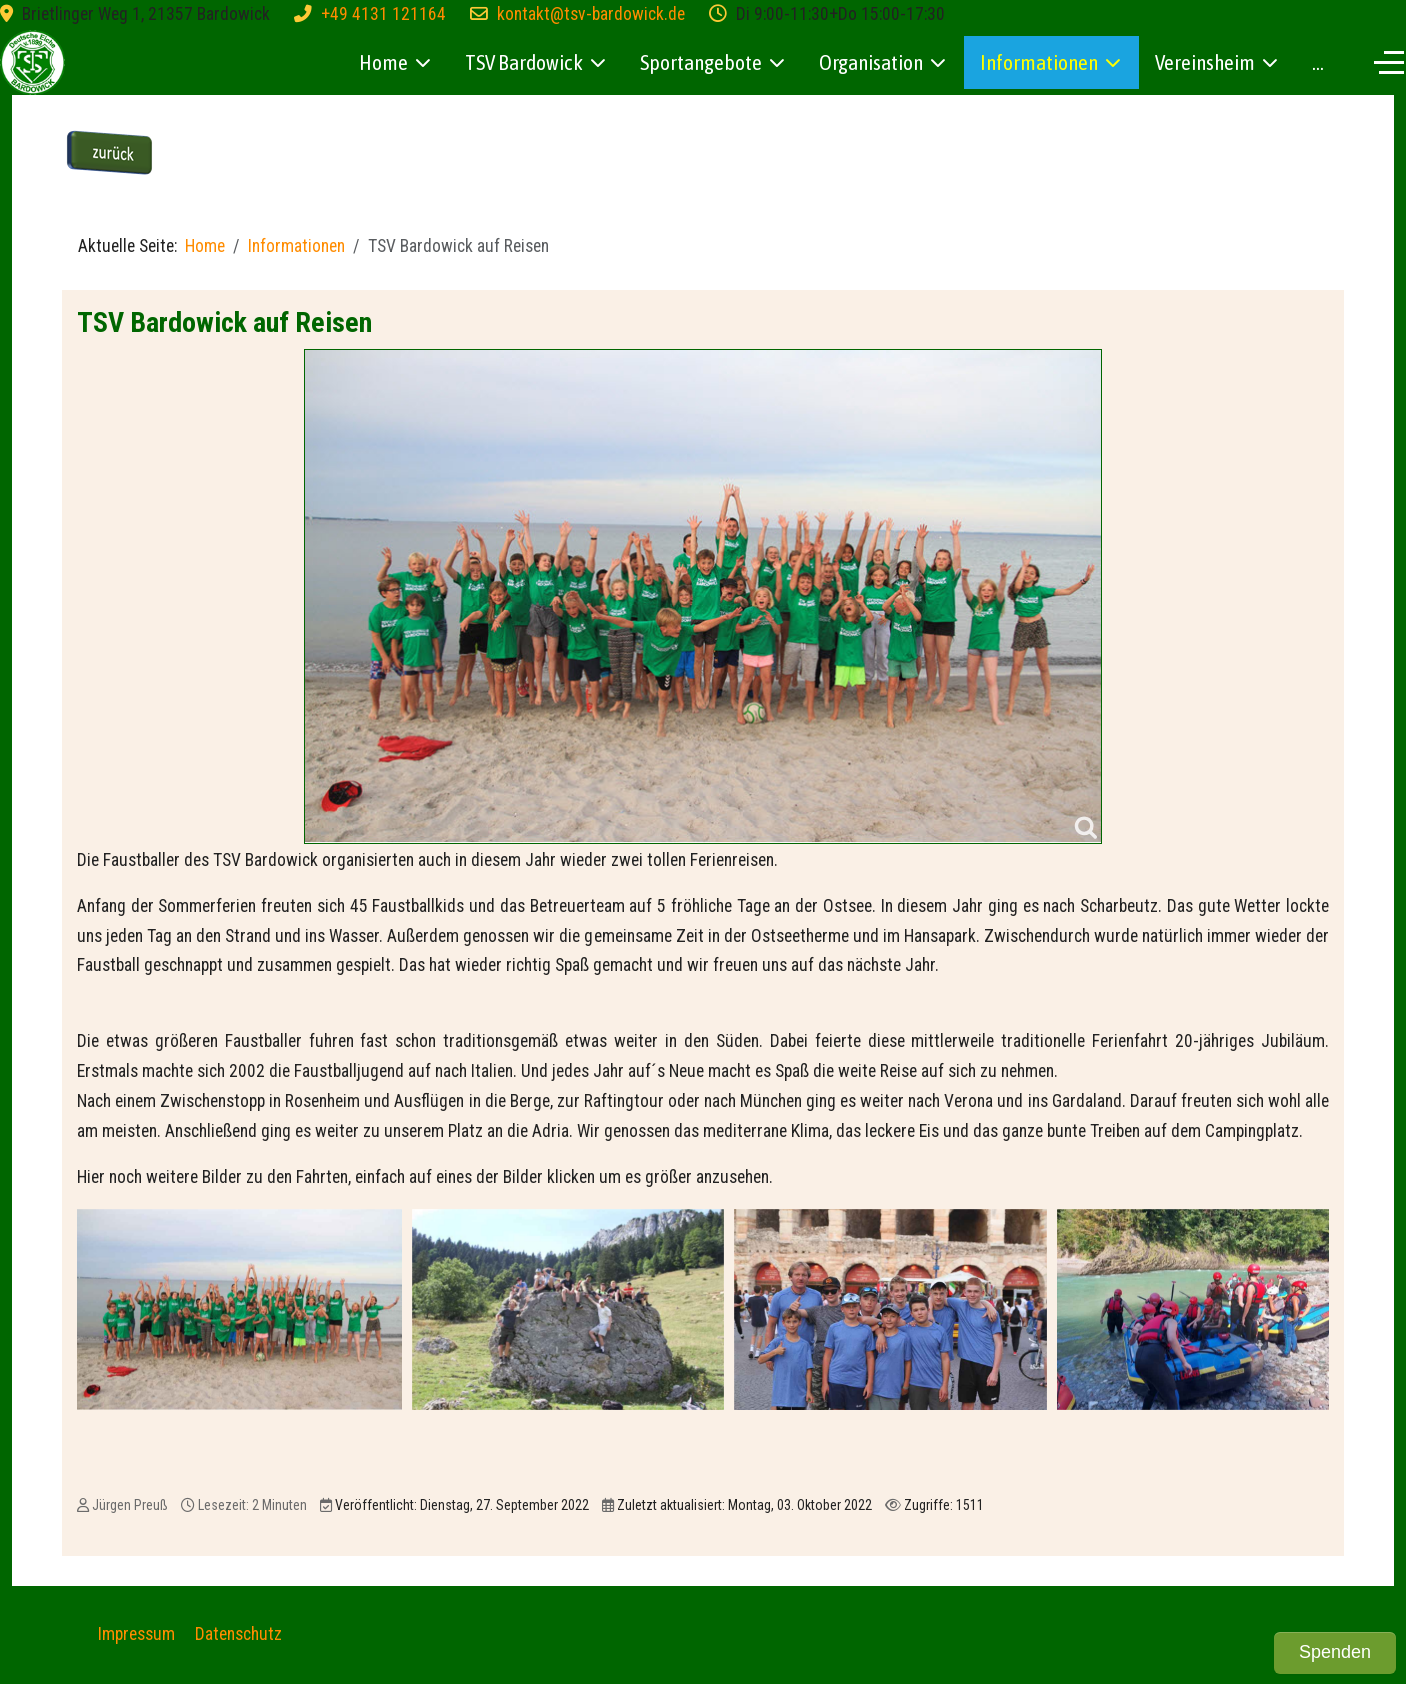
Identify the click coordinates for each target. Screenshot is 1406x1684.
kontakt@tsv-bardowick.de (591, 14)
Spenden (1335, 1652)
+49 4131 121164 (383, 14)
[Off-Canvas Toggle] (1389, 62)
